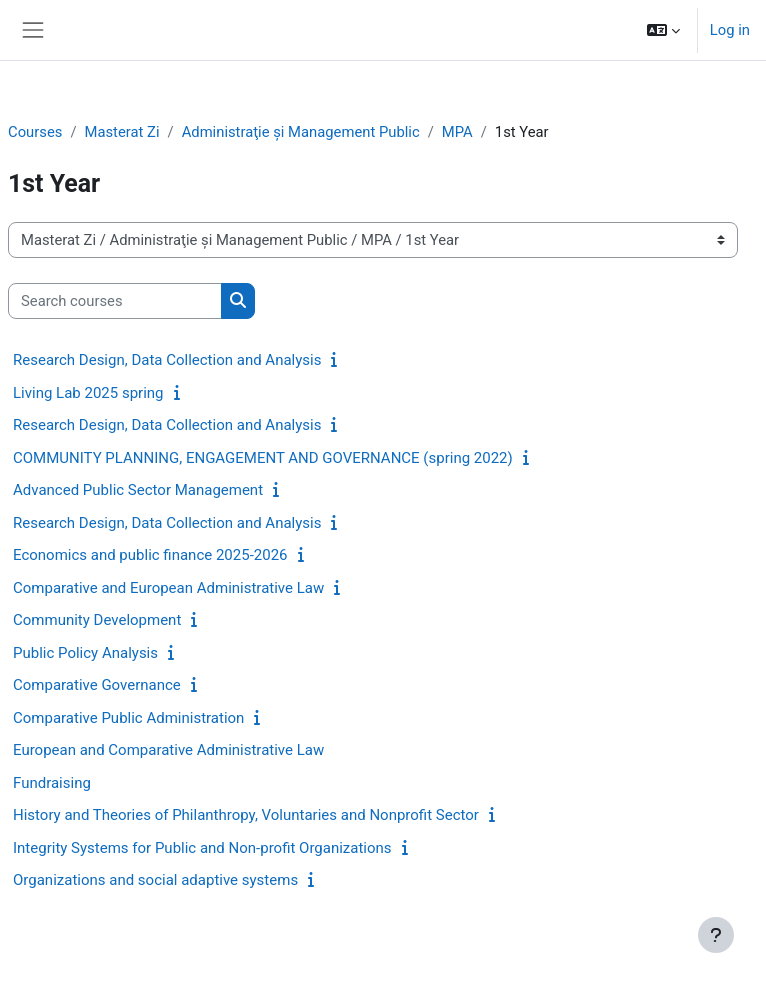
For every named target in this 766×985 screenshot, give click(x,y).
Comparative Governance (97, 685)
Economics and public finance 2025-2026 (150, 555)
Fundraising (52, 783)
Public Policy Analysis (85, 653)
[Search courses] (115, 301)
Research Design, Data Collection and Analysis (167, 360)
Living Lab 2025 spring (88, 393)
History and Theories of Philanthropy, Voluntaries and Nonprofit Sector (246, 815)
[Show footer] (716, 935)
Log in (730, 30)
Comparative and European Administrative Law (168, 588)
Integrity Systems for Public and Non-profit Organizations (202, 848)
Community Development (97, 620)
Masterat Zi (121, 132)
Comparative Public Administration (128, 718)
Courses (35, 132)
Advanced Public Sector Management (138, 490)
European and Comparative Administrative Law (168, 750)
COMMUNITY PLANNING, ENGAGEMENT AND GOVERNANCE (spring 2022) (263, 458)
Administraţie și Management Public (301, 132)
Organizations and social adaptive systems (155, 880)
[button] (663, 30)
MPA (457, 132)
